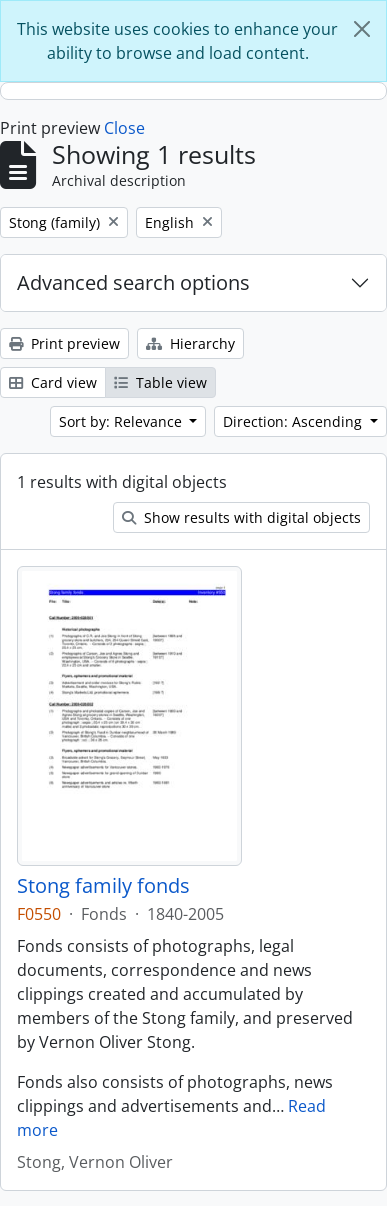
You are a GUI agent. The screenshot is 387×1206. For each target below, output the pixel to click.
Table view (160, 382)
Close (124, 128)
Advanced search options (133, 282)
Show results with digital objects (241, 517)
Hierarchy (190, 343)
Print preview (64, 343)
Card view (53, 382)
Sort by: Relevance (122, 421)
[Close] (362, 29)
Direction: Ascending (294, 421)
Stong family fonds (103, 886)
